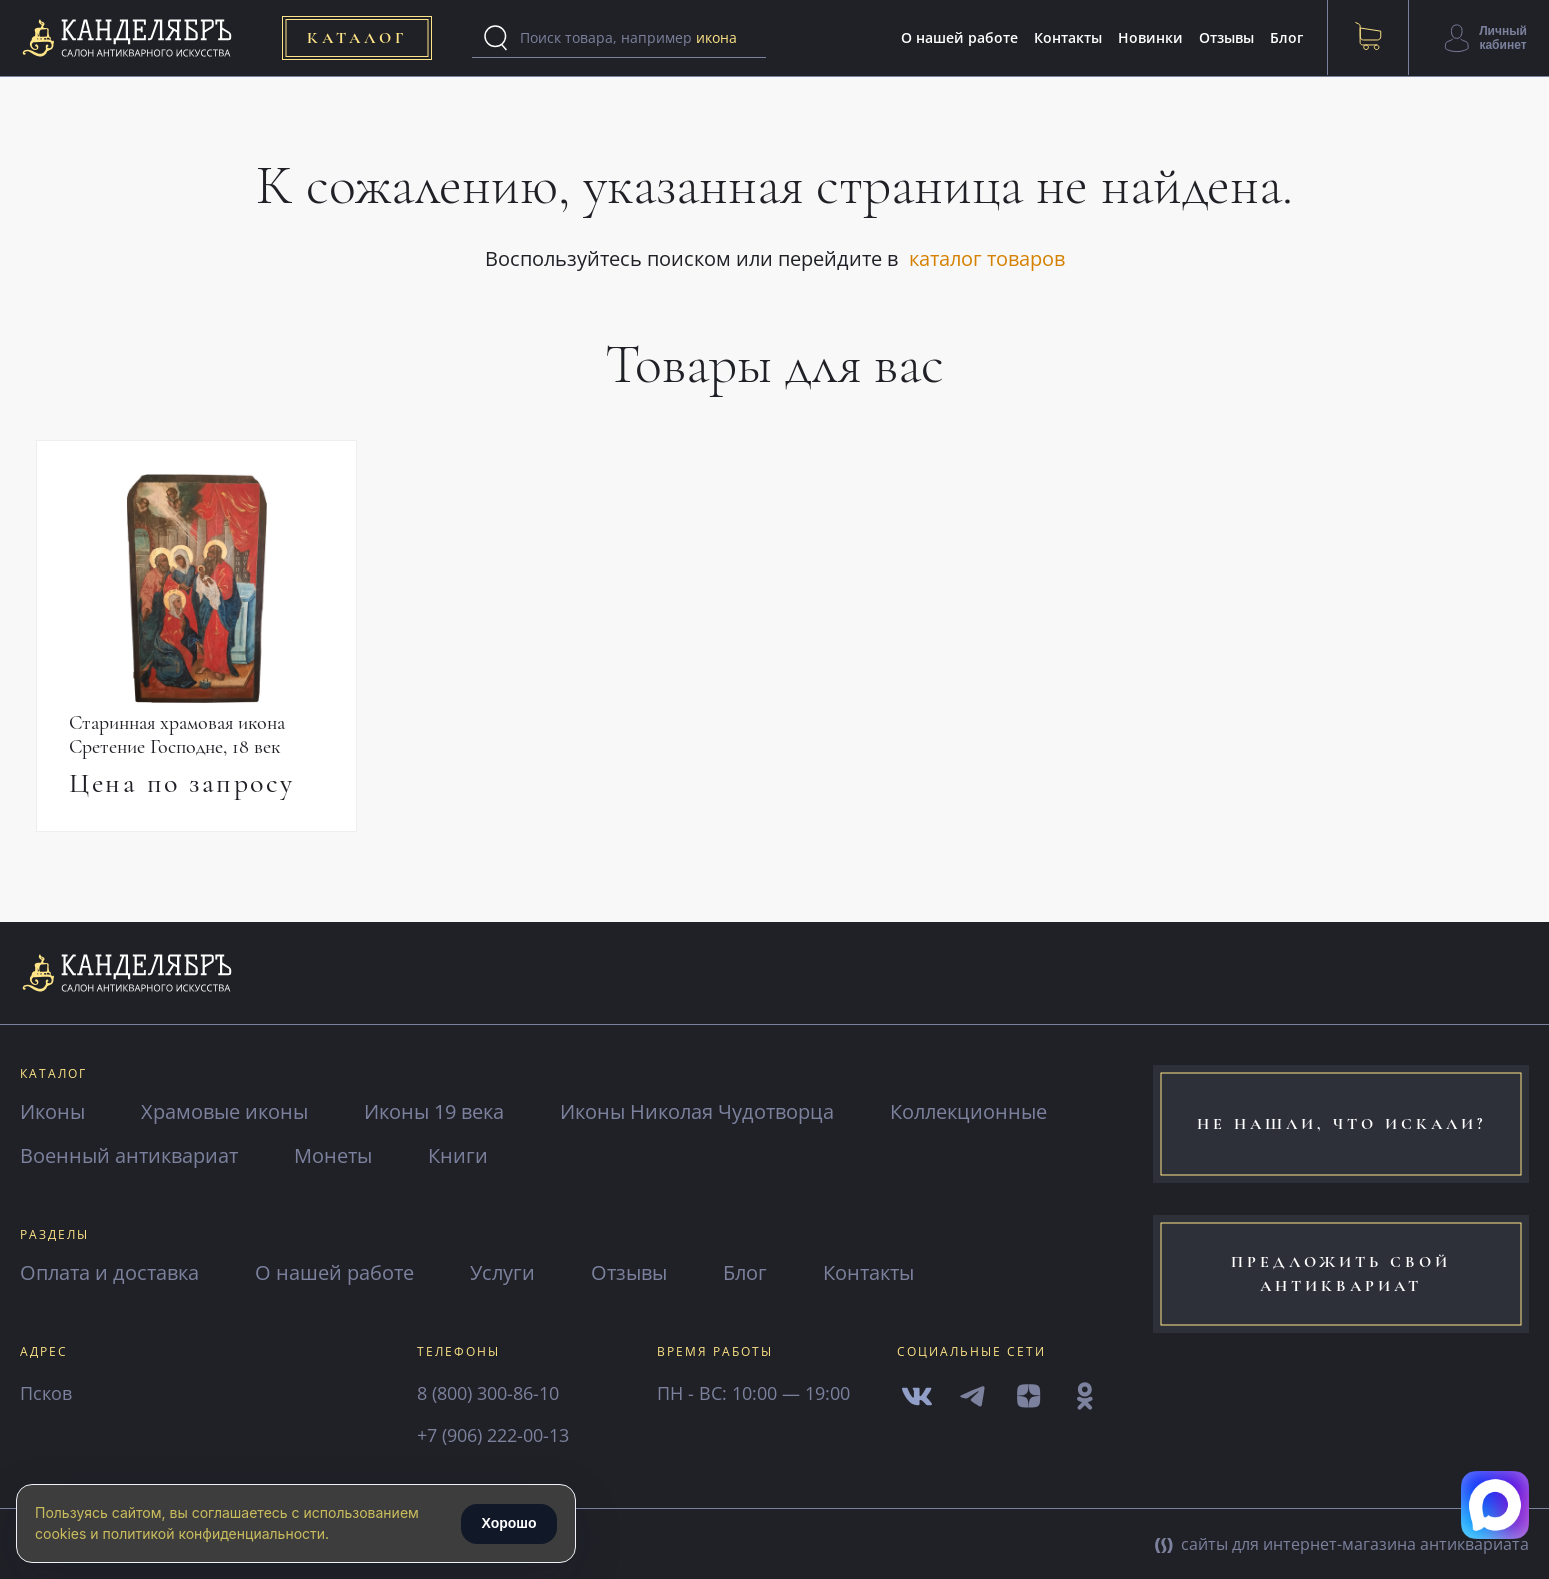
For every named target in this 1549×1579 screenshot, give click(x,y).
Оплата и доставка (109, 1272)
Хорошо (508, 1523)
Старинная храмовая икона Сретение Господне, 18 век (177, 735)
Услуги (502, 1272)
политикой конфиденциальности (214, 1533)
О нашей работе (959, 38)
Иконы (52, 1111)
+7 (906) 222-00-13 (493, 1435)
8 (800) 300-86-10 (488, 1393)
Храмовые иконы (224, 1111)
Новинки (1150, 38)
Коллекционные (968, 1111)
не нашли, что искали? (1341, 1124)
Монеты (333, 1155)
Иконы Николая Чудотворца (697, 1111)
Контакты (1068, 38)
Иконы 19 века (434, 1111)
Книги (458, 1155)
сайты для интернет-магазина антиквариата (1342, 1544)
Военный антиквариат (129, 1155)
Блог (1286, 38)
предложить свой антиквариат (1341, 1274)
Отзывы (1226, 38)
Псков (46, 1393)
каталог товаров (987, 258)
